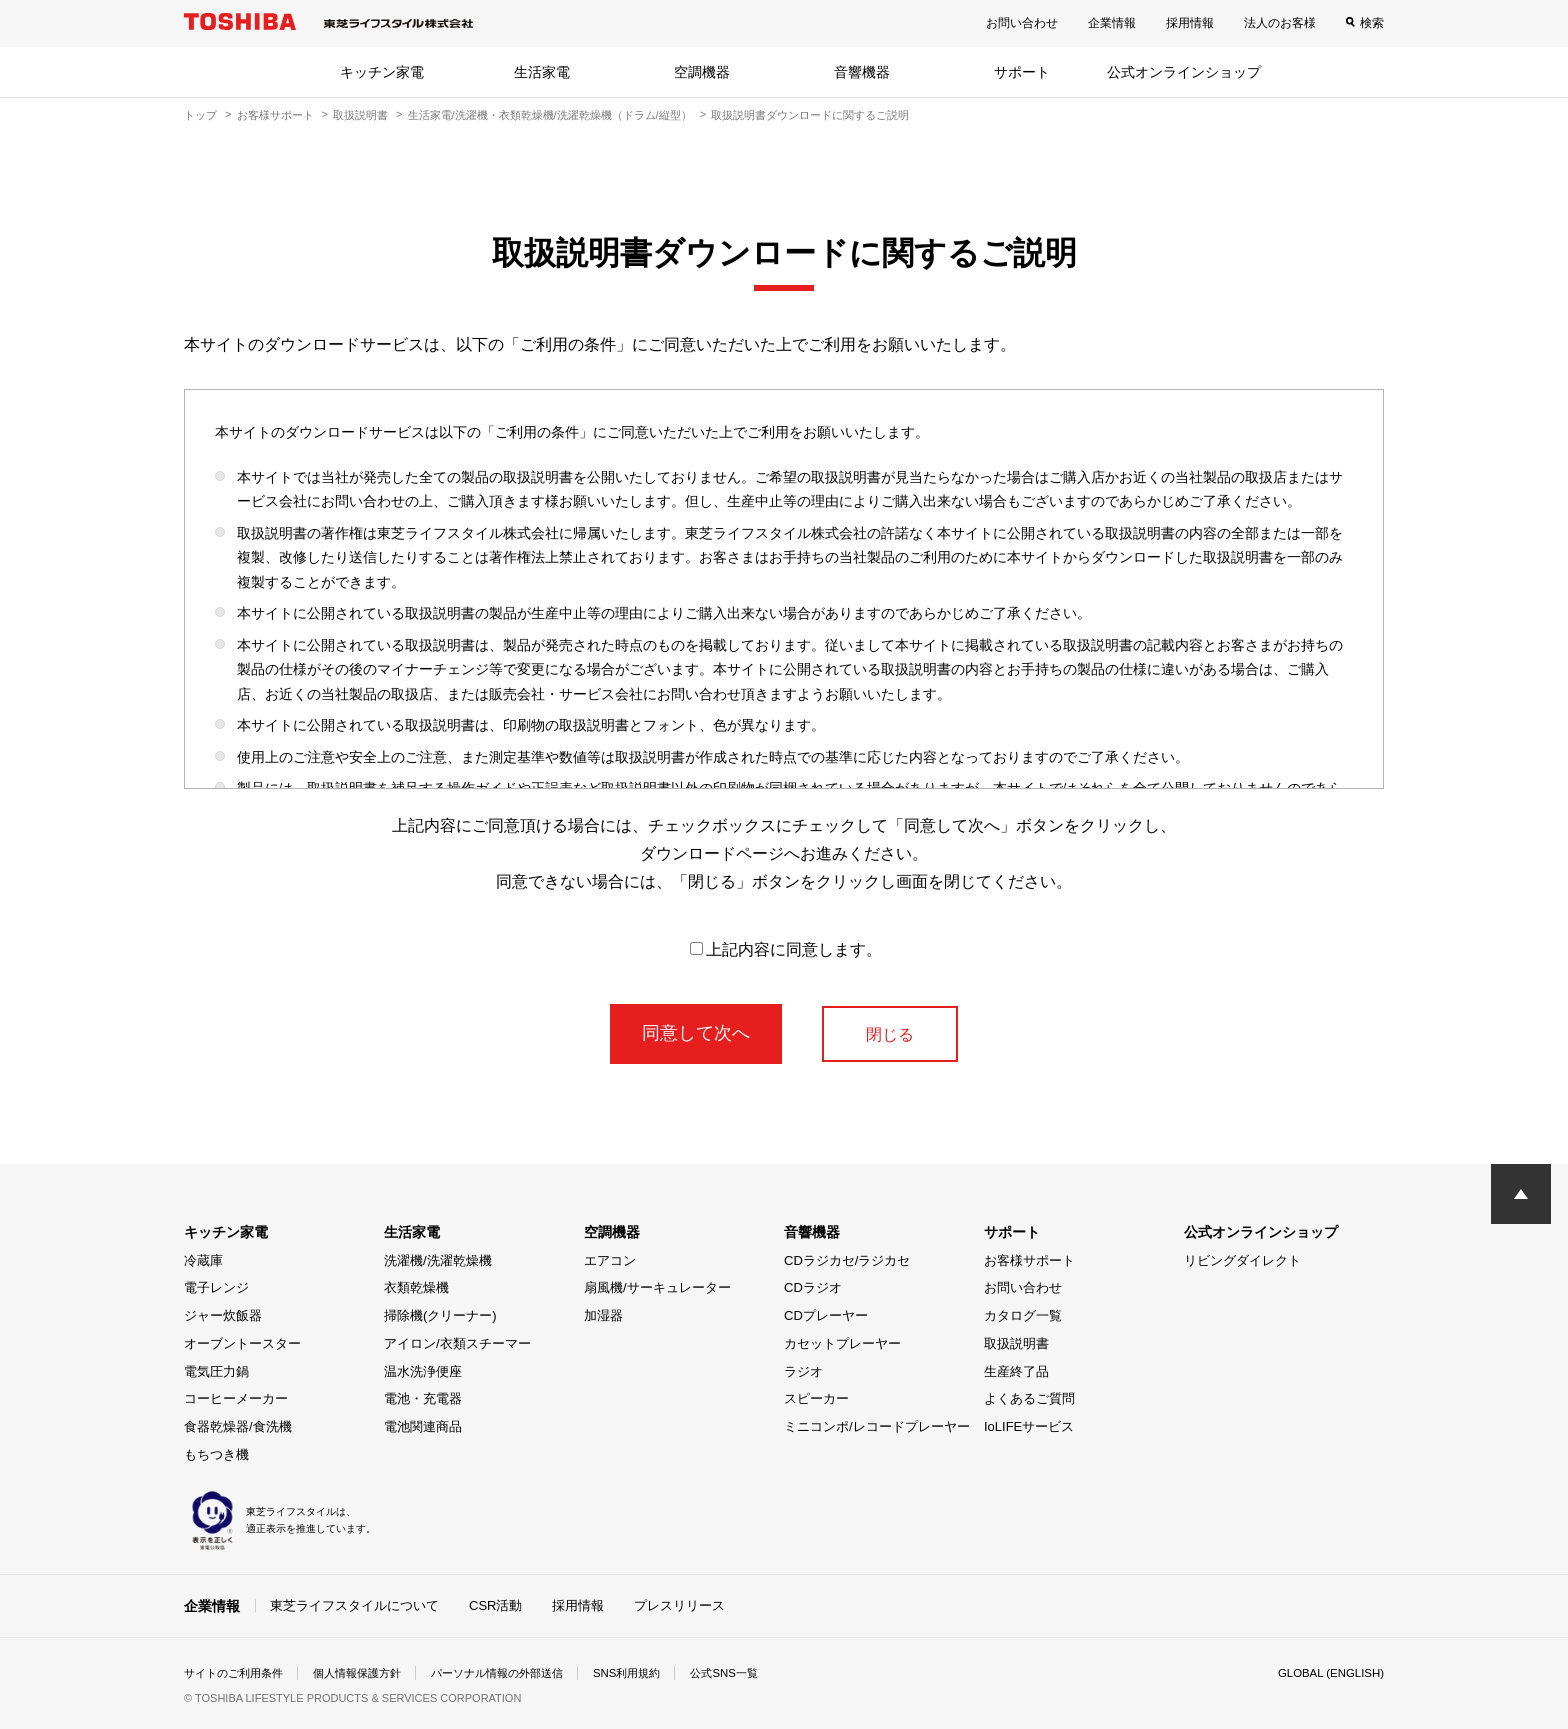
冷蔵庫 (203, 1260)
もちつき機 (216, 1454)
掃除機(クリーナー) (440, 1315)
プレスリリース (679, 1605)
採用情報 (1190, 23)
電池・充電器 (423, 1398)
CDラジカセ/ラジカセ (847, 1260)
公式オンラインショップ (1184, 72)
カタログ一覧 (1023, 1315)
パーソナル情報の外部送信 (520, 1673)
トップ (200, 115)
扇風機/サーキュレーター (657, 1287)
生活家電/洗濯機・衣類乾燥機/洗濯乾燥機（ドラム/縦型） (550, 115)
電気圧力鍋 (216, 1371)
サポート (1022, 72)
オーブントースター (242, 1343)
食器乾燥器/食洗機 (238, 1426)
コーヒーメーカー (236, 1398)
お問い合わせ (1022, 23)
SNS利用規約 (658, 1673)
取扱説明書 (360, 115)
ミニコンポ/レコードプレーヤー (877, 1426)
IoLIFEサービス (1029, 1426)
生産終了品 (1016, 1371)
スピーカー (816, 1398)
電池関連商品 (423, 1426)
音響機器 (862, 72)
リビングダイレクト (1242, 1260)
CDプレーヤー (826, 1315)
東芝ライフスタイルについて (354, 1605)
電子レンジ (216, 1287)
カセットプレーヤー (842, 1343)
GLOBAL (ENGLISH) (1328, 1673)
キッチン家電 (382, 72)
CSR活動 (495, 1605)
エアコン (610, 1260)
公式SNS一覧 (761, 1673)
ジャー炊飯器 (223, 1315)
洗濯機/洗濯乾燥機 (438, 1260)
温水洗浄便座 (423, 1371)
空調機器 (702, 72)
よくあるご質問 (1029, 1398)
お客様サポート (275, 115)
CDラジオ (813, 1287)
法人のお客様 (1280, 23)
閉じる (890, 1033)
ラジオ (803, 1371)
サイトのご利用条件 (238, 1673)
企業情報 (1112, 23)
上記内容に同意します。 (786, 949)
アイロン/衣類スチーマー (457, 1343)
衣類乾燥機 (416, 1287)
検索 (1372, 23)
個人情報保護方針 (370, 1673)
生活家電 (542, 72)
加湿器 (603, 1315)
